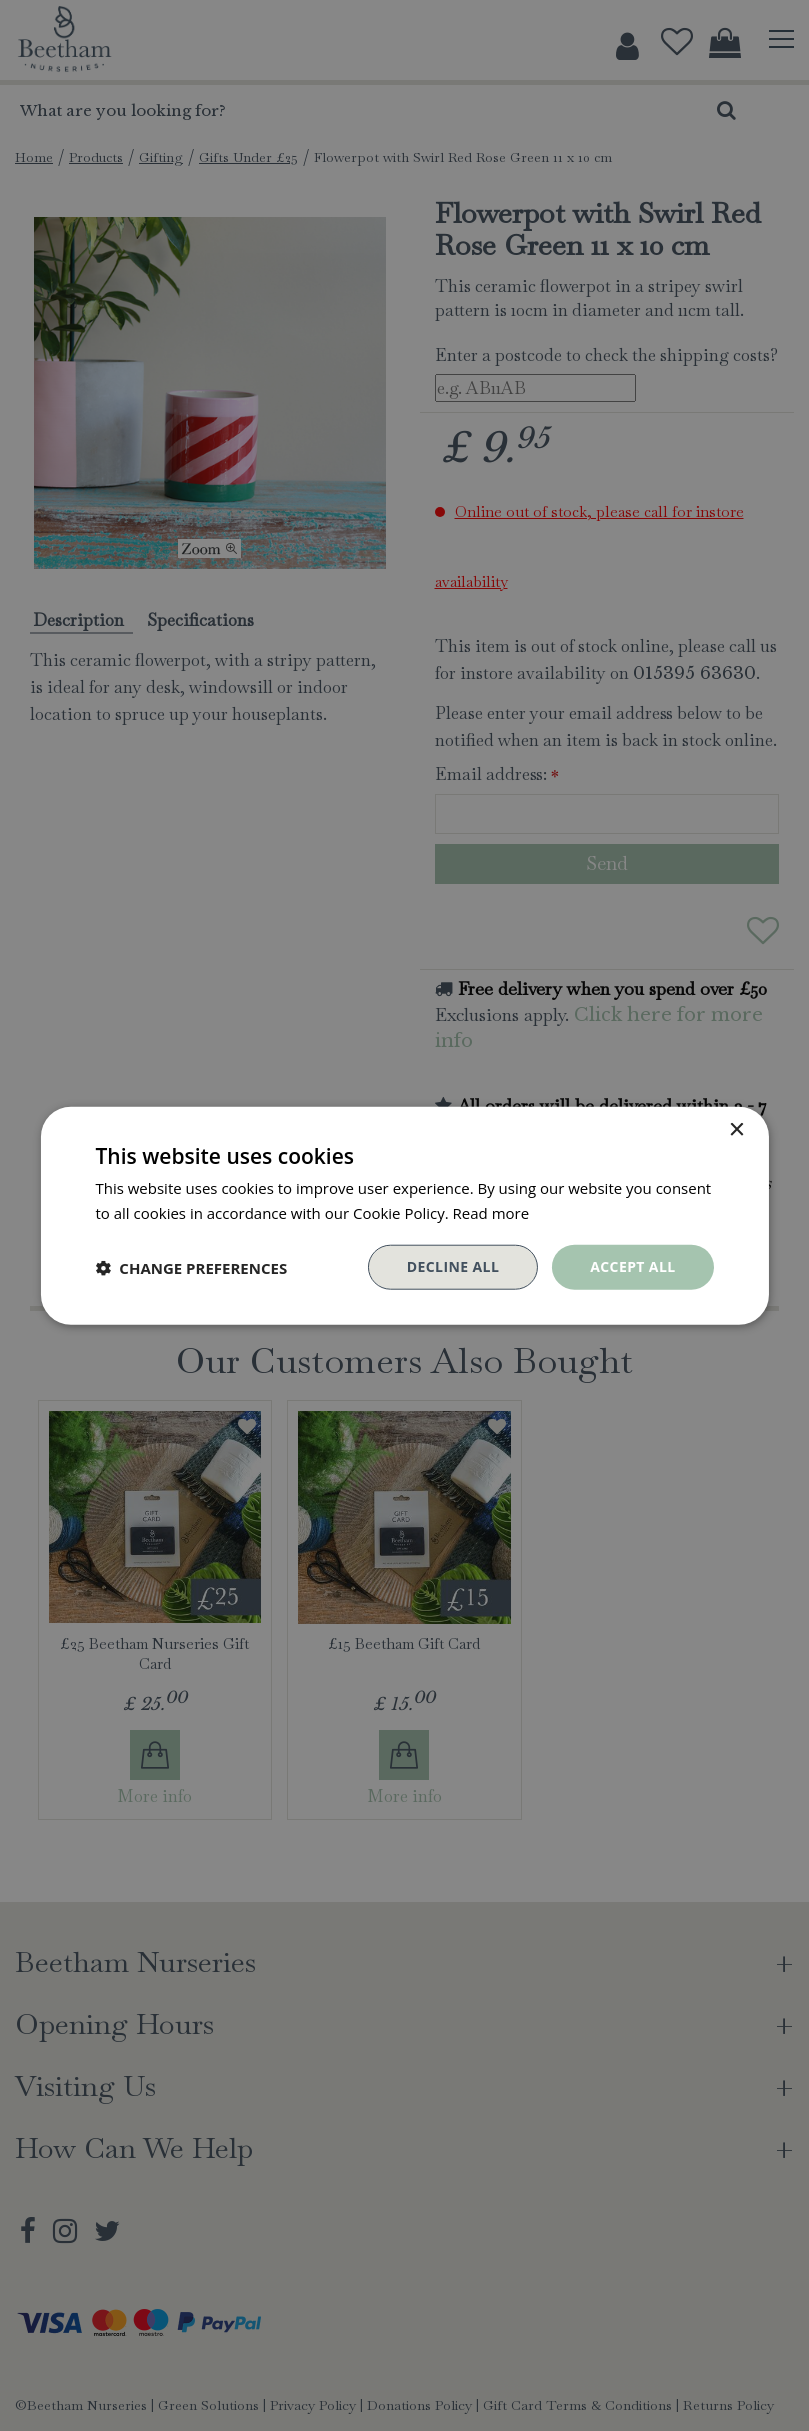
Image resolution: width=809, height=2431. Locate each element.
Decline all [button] (453, 1266)
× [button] (736, 1129)
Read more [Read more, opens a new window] (491, 1212)
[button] (191, 1267)
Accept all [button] (632, 1266)
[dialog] (404, 1215)
